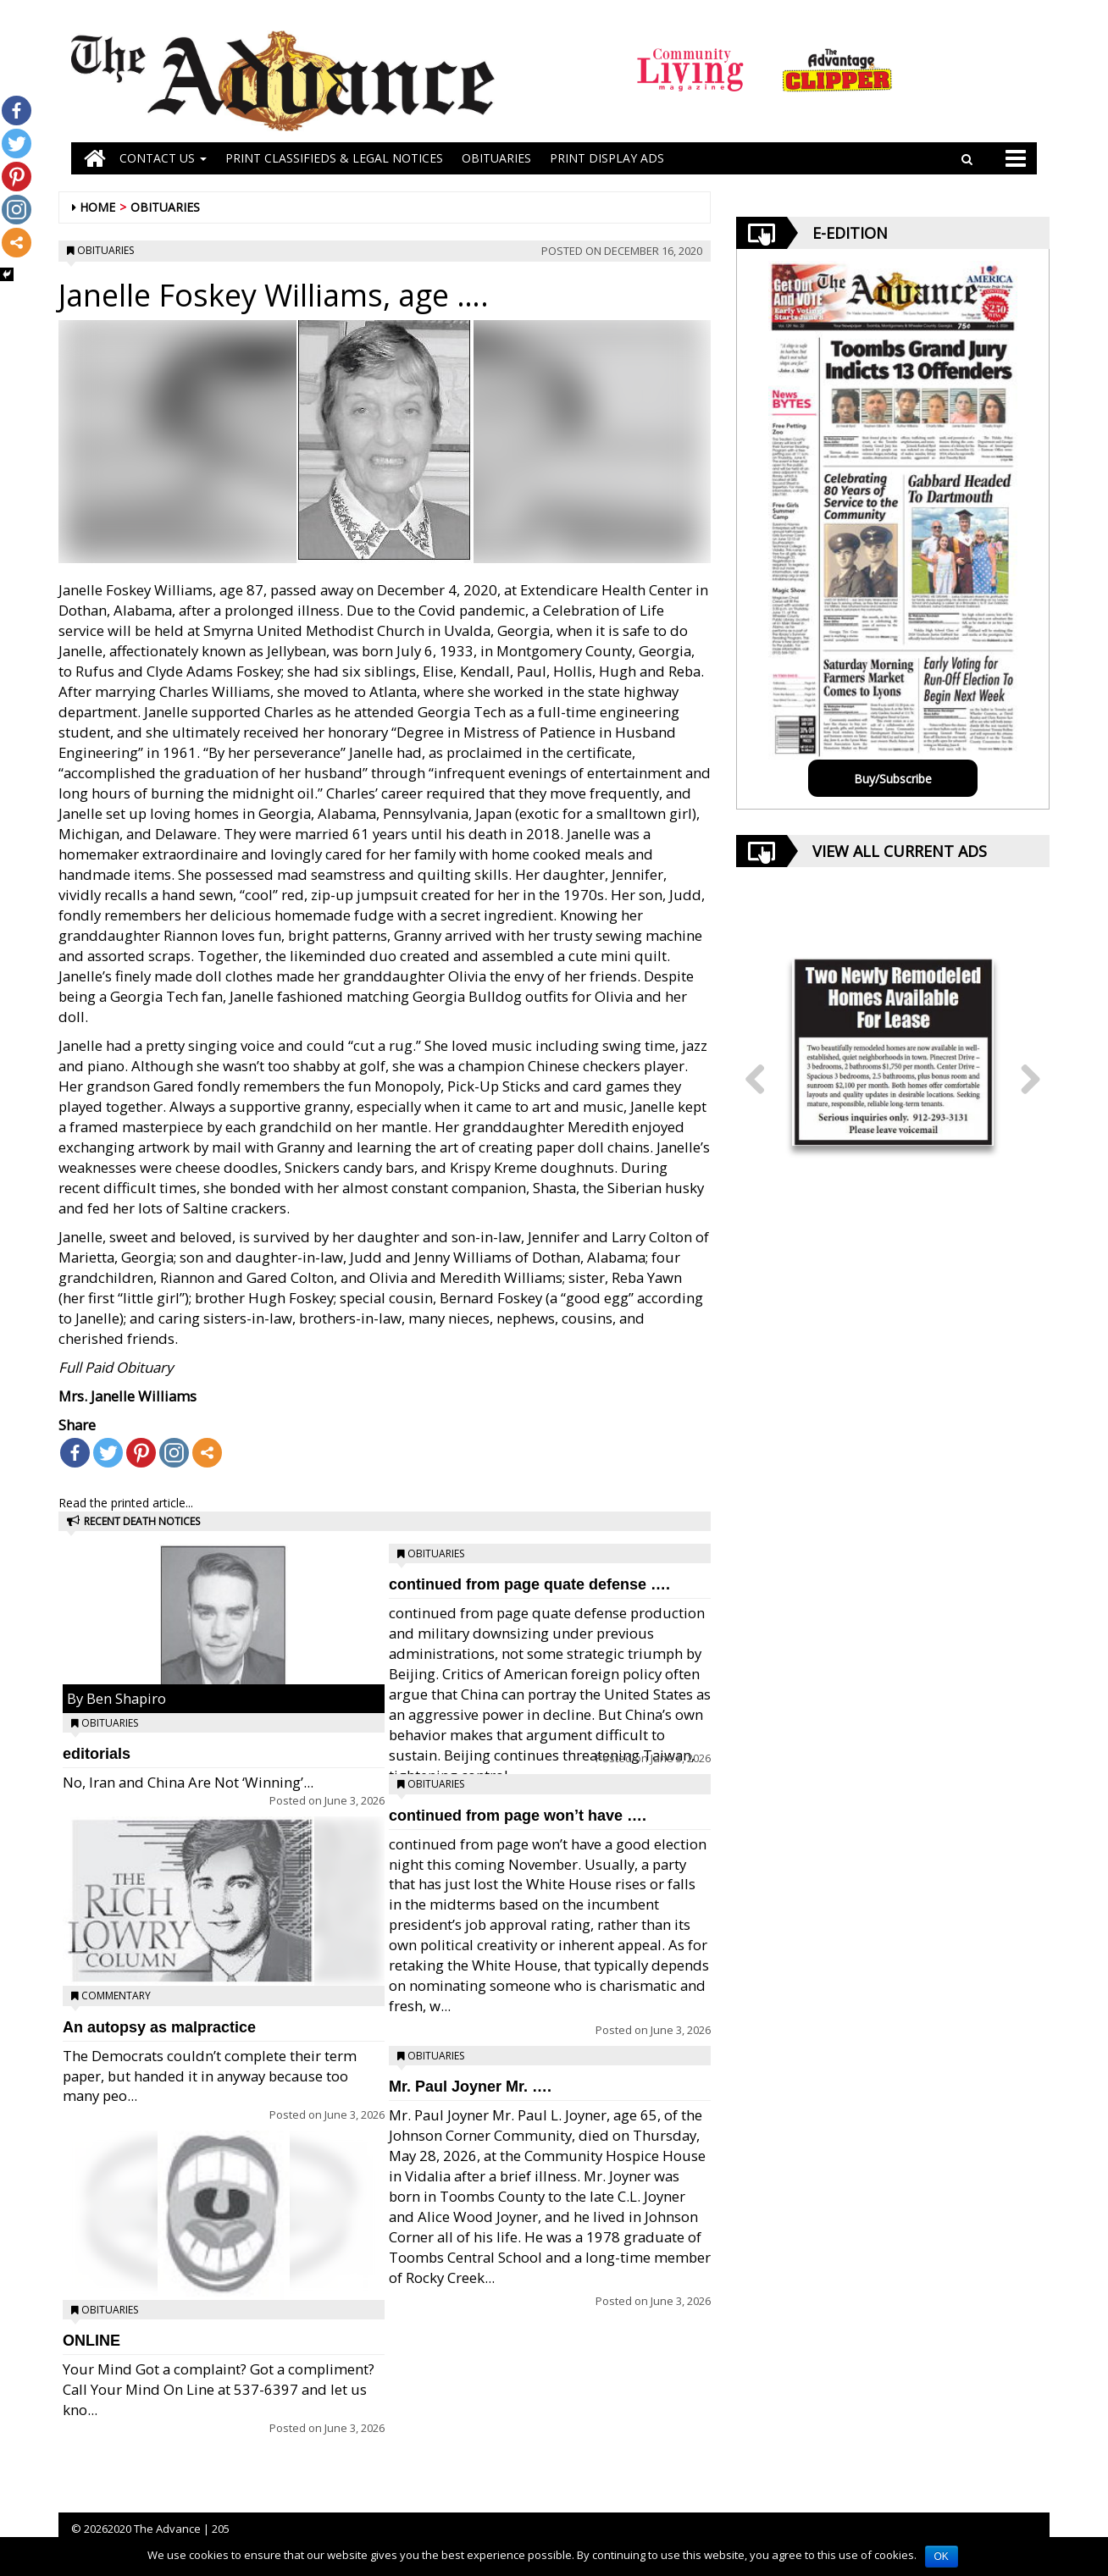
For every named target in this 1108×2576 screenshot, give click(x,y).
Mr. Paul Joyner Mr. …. (470, 2086)
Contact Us (163, 158)
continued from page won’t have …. (517, 1815)
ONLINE (91, 2340)
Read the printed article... (125, 1503)
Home (97, 207)
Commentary (116, 1995)
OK (941, 2556)
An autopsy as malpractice (159, 2027)
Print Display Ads (607, 158)
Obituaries (165, 207)
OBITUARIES (496, 158)
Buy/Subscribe (893, 779)
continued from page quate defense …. (529, 1584)
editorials (96, 1753)
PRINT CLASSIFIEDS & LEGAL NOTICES (334, 158)
